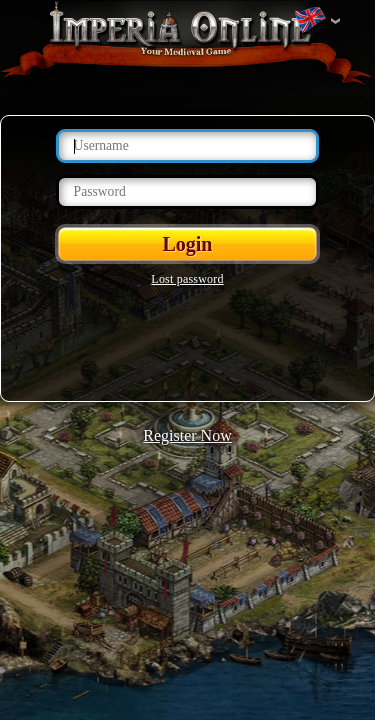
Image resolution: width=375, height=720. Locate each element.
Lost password (187, 279)
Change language (310, 21)
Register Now (187, 435)
